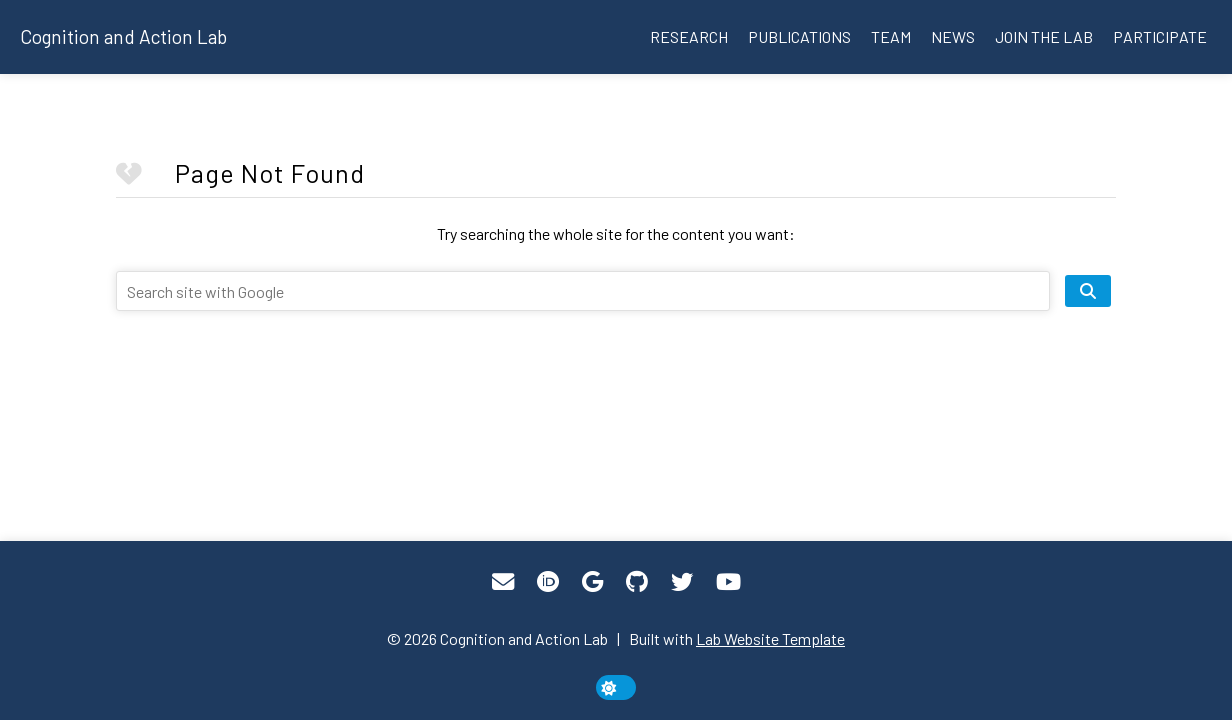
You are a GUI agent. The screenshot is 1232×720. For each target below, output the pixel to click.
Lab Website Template (770, 638)
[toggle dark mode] (616, 687)
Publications (799, 36)
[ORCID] (548, 582)
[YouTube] (728, 582)
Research (689, 36)
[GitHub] (637, 582)
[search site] (1088, 291)
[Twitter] (682, 582)
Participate (1160, 36)
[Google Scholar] (592, 582)
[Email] (503, 582)
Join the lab (1044, 36)
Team (891, 36)
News (953, 36)
